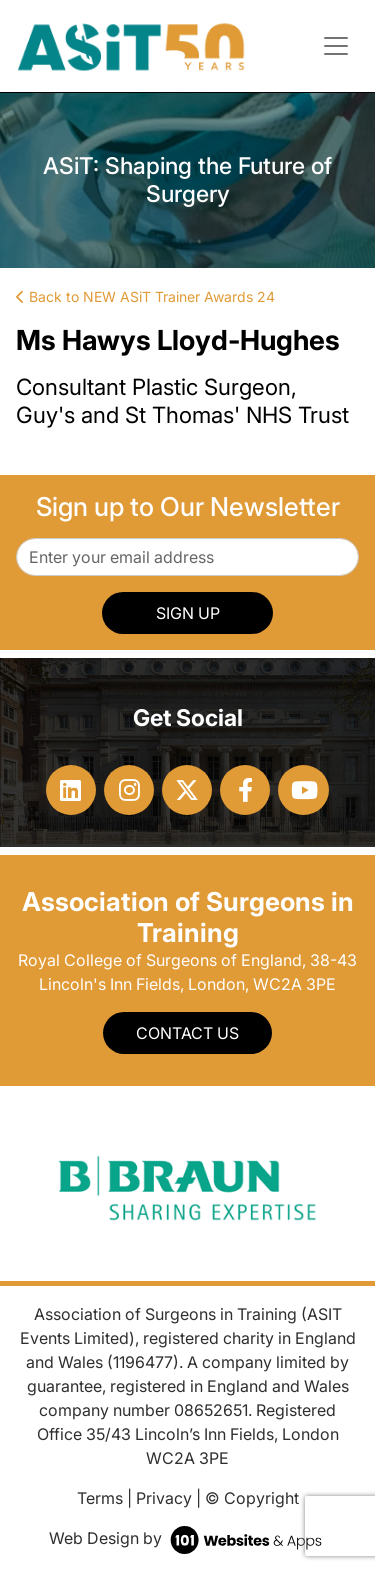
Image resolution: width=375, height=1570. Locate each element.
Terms (100, 1498)
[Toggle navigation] (336, 46)
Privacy (164, 1498)
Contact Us (187, 1033)
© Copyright (252, 1498)
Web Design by (187, 1538)
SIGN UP (188, 613)
